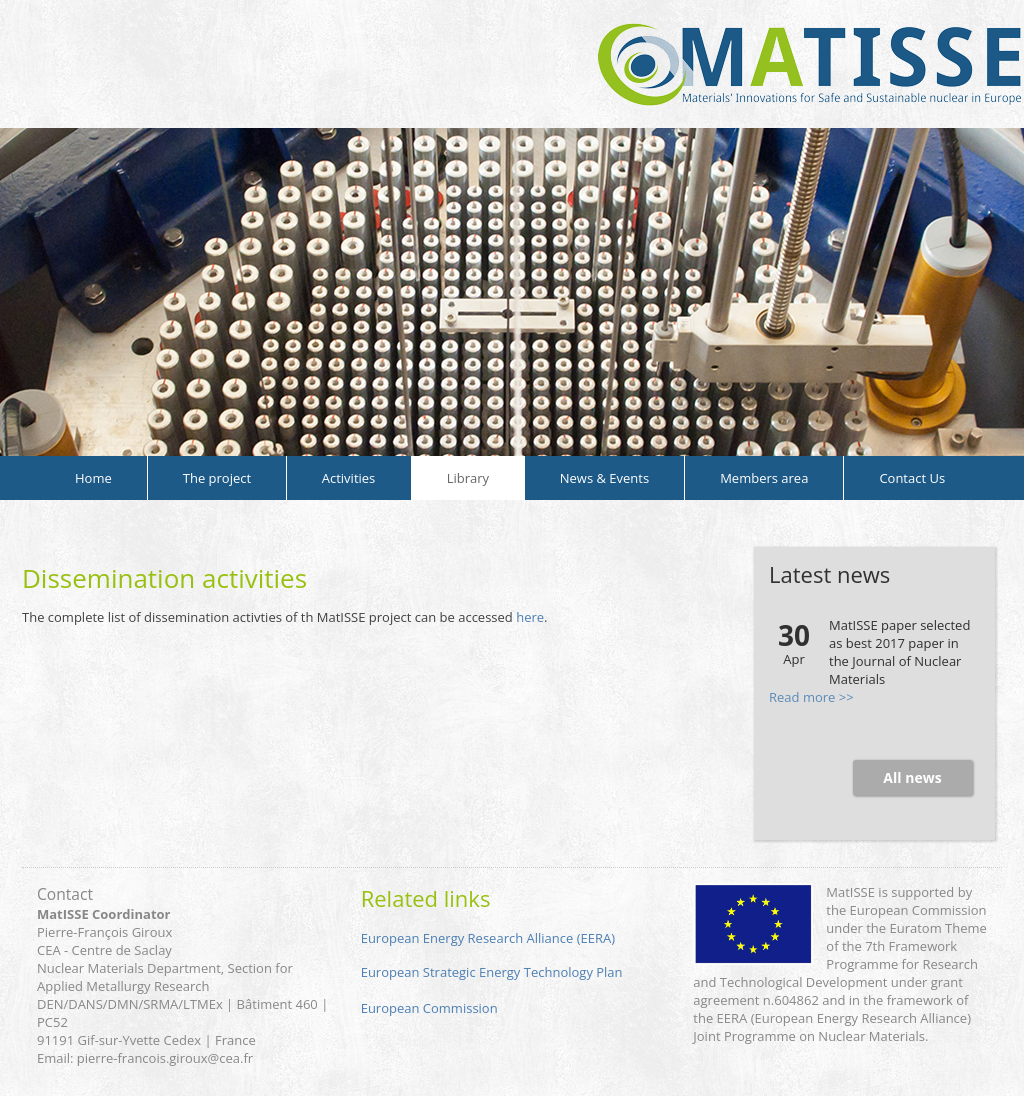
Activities (349, 478)
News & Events (604, 478)
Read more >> (811, 697)
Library (468, 478)
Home (93, 478)
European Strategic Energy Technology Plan (492, 972)
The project (217, 478)
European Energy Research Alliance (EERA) (488, 938)
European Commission (429, 1008)
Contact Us (912, 478)
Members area (764, 478)
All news (912, 777)
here (530, 617)
